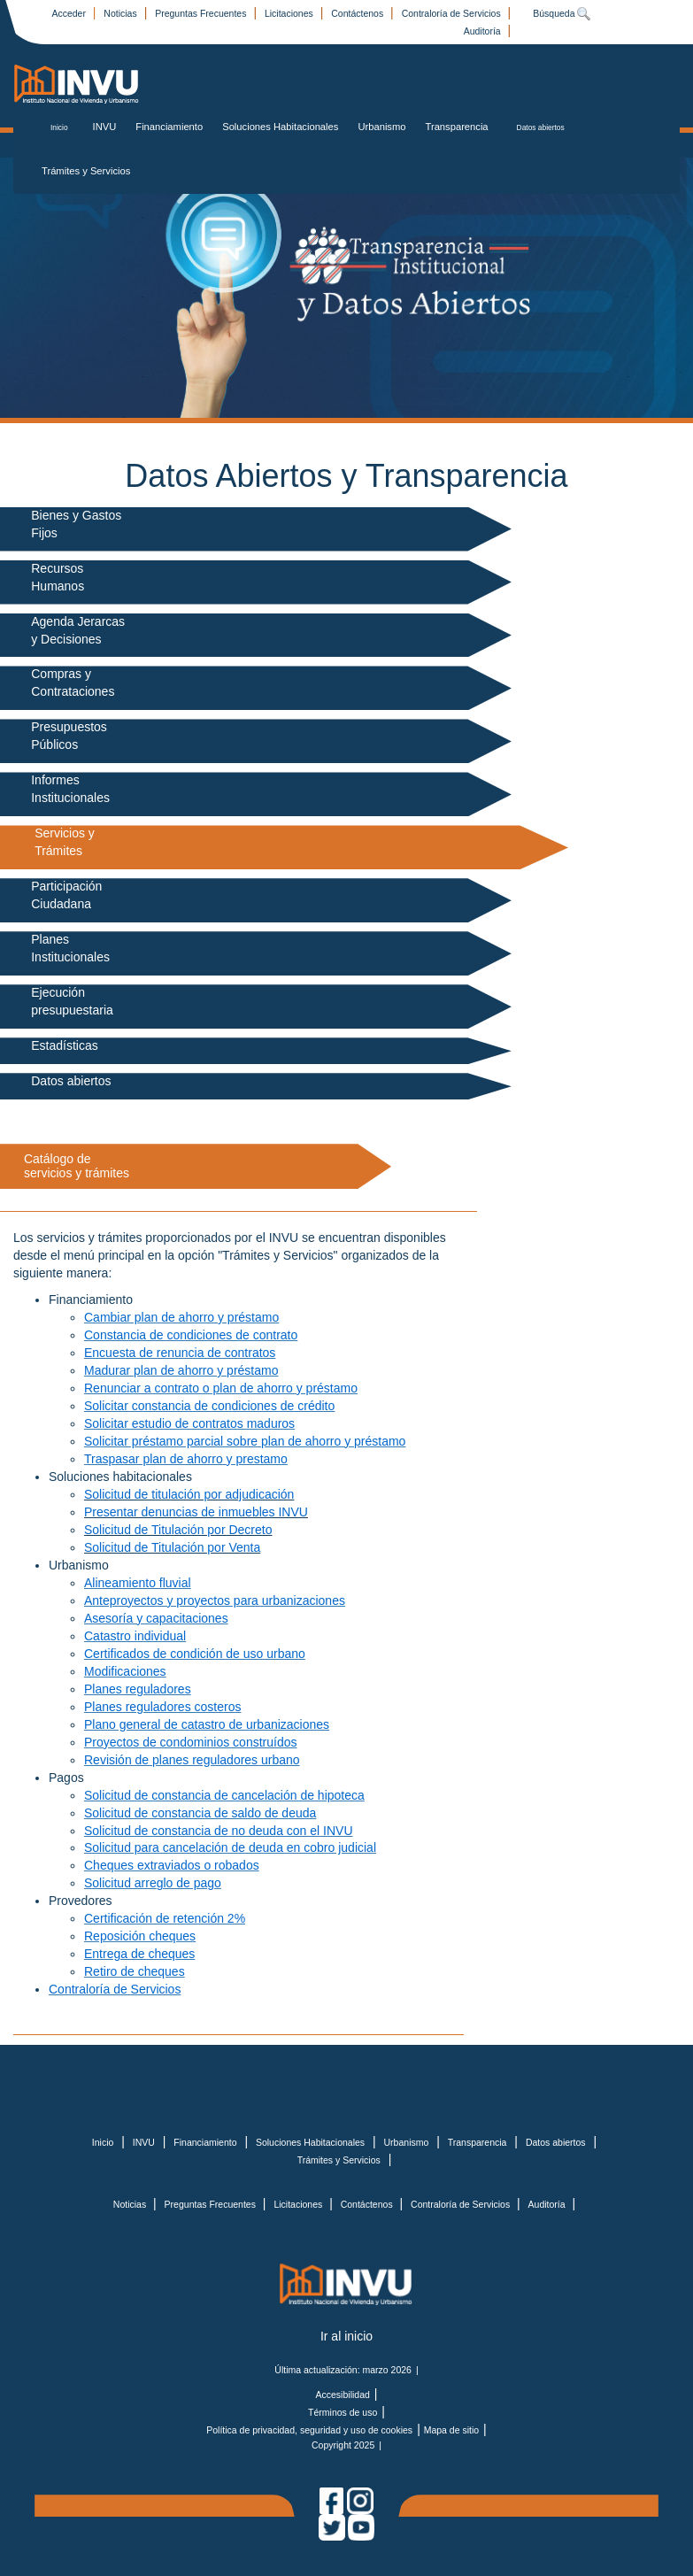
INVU (105, 126)
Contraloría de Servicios (453, 13)
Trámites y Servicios (86, 171)
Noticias (121, 13)
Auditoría (484, 31)
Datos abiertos (541, 127)
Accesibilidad (343, 2394)
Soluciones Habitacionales (280, 126)
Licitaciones (290, 13)
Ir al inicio (346, 2336)
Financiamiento (169, 126)
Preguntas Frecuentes (202, 13)
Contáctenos (358, 13)
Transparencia (457, 126)
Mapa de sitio (451, 2430)
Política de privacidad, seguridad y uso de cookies (309, 2430)
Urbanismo (381, 126)
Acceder (69, 13)
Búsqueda (562, 13)
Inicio (59, 127)
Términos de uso (342, 2412)
